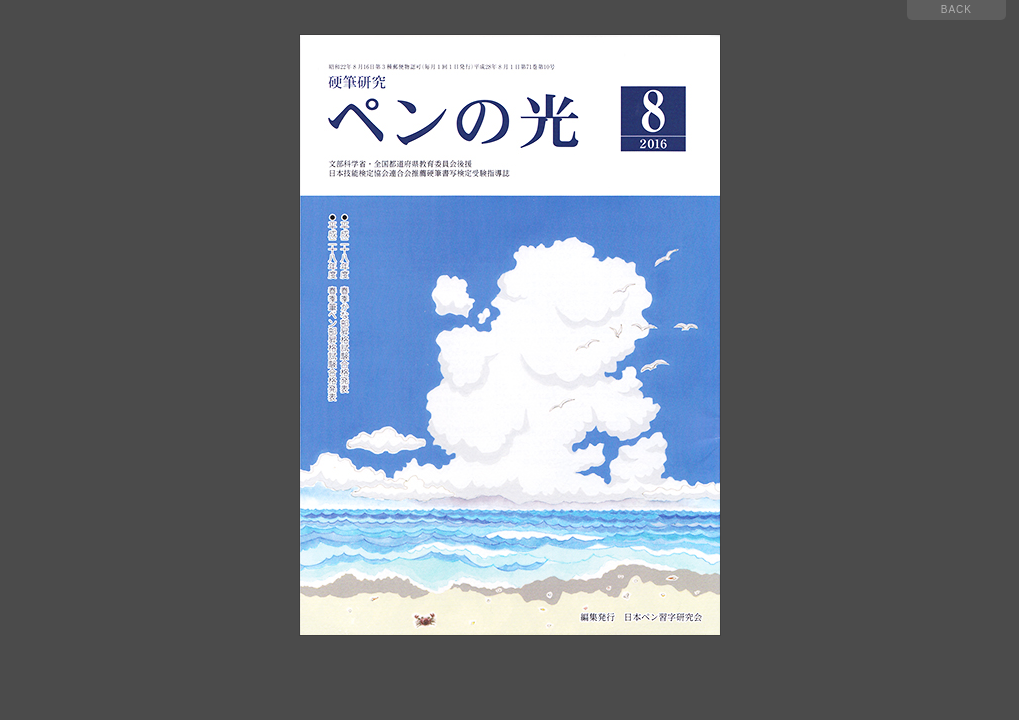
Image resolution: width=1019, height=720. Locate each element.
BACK (956, 9)
